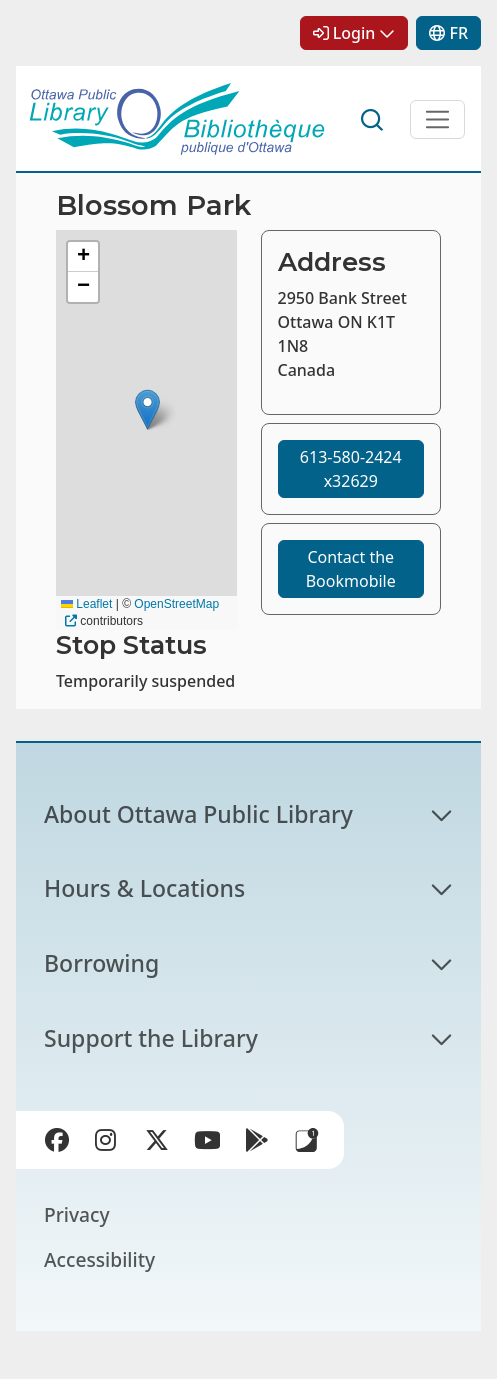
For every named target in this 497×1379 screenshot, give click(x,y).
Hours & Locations (144, 888)
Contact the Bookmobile (351, 569)
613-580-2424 (351, 469)
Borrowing (101, 963)
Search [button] (373, 120)
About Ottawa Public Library (198, 814)
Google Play (261, 1144)
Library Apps (307, 1140)
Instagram (111, 1144)
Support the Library (151, 1038)
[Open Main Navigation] (437, 119)
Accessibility (99, 1259)
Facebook (61, 1144)
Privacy (77, 1214)
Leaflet (86, 604)
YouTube (211, 1144)
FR (458, 33)
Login (354, 33)
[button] (147, 409)
